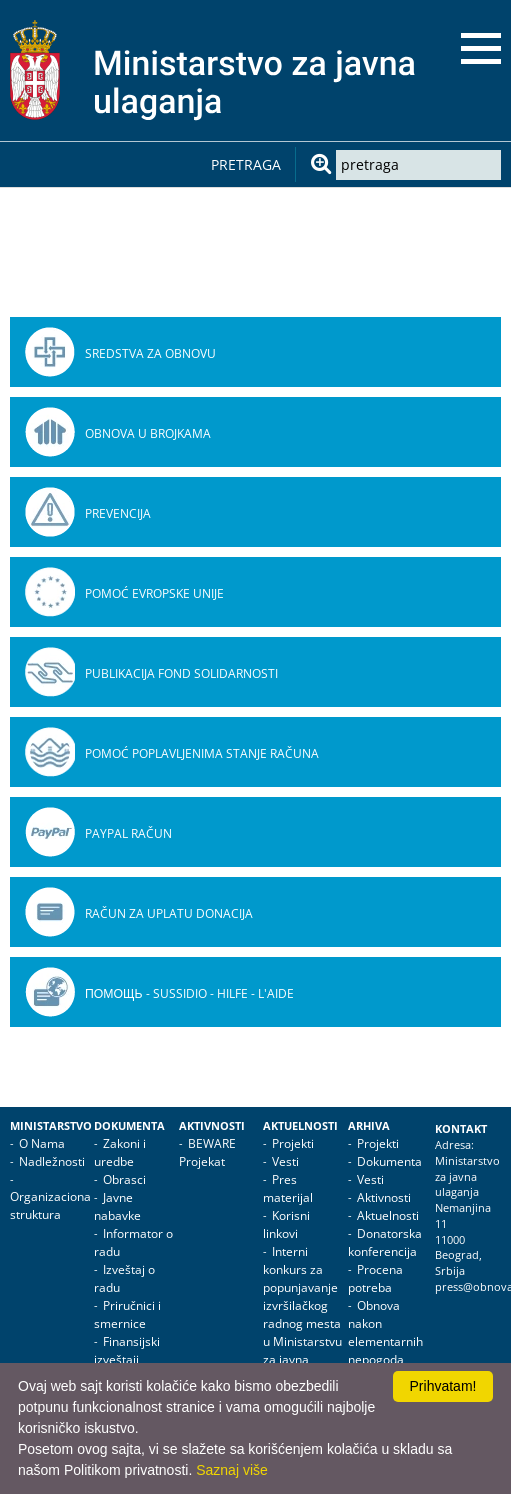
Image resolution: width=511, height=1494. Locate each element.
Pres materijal (288, 1188)
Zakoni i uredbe (120, 1152)
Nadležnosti (52, 1161)
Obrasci (124, 1179)
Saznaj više (232, 1470)
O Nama (42, 1143)
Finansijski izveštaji (127, 1350)
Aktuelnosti (300, 1126)
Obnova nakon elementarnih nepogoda (385, 1332)
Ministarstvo (51, 1126)
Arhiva (369, 1126)
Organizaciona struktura (50, 1205)
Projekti (293, 1143)
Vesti (285, 1161)
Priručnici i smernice (127, 1314)
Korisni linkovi (286, 1224)
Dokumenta (129, 1126)
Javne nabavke (117, 1206)
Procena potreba (375, 1278)
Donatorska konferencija (385, 1242)
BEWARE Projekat (207, 1152)
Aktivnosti (212, 1126)
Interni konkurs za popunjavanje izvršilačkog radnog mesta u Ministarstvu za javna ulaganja (302, 1314)
